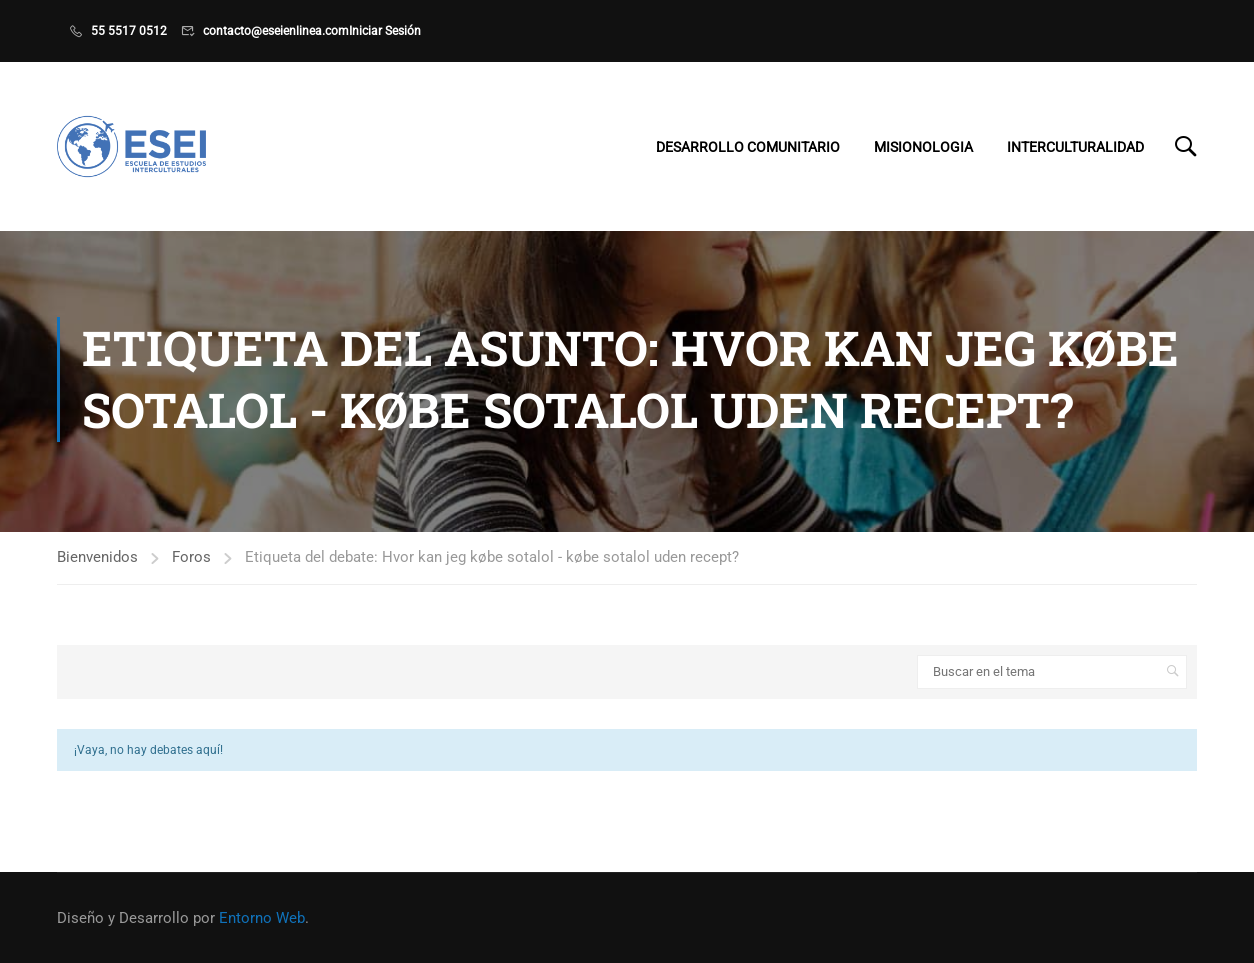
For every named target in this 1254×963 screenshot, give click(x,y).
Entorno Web (262, 918)
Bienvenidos (97, 562)
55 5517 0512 (129, 31)
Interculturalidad (1075, 147)
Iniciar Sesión (385, 31)
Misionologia (923, 147)
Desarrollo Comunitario (748, 147)
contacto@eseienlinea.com (276, 31)
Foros (191, 562)
